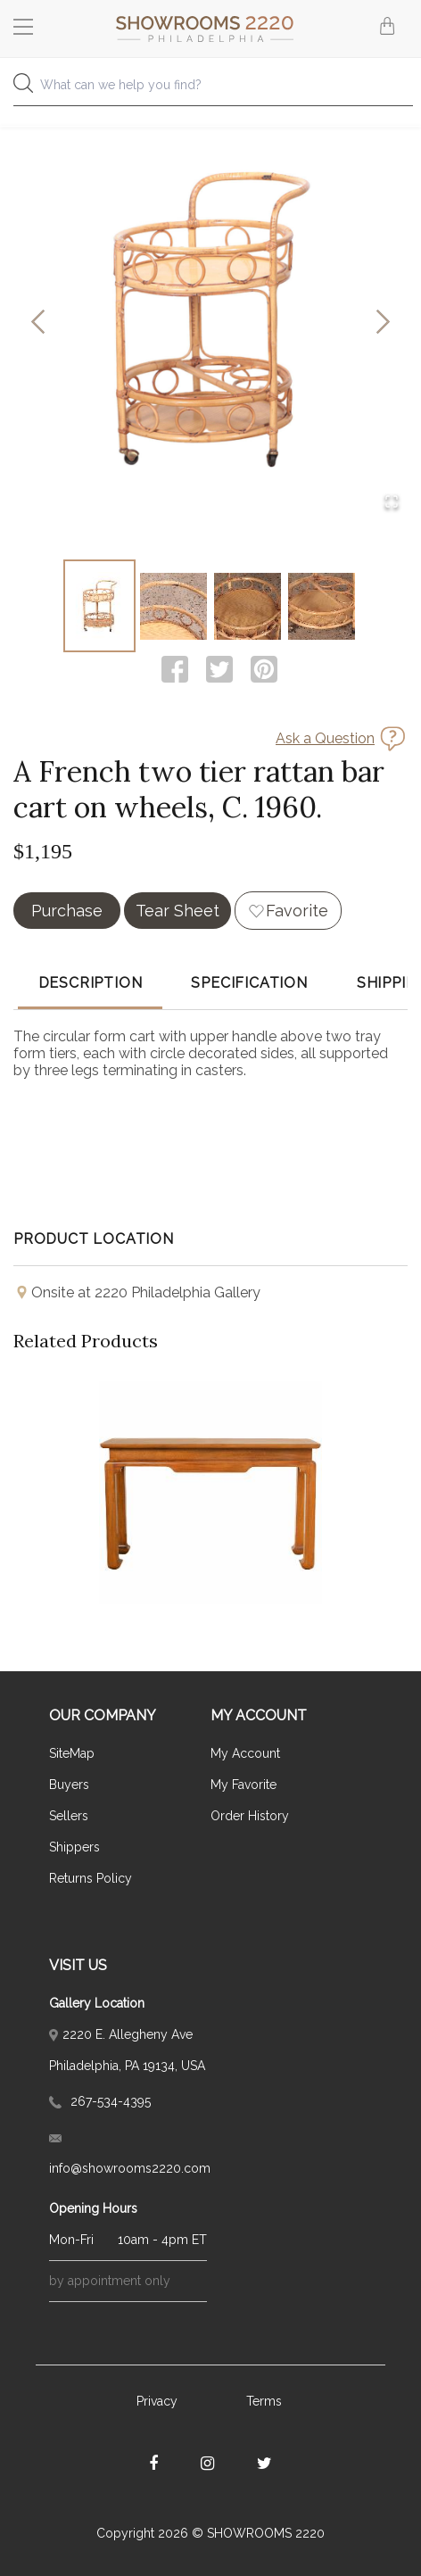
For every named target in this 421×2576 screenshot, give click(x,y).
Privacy (156, 2401)
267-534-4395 (100, 2101)
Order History (249, 1816)
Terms (264, 2401)
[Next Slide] (383, 323)
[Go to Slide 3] (247, 606)
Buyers (69, 1784)
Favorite (297, 910)
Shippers (74, 1847)
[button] (210, 323)
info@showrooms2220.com (128, 2154)
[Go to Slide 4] (321, 606)
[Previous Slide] (37, 323)
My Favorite (243, 1784)
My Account (245, 1753)
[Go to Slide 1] (99, 605)
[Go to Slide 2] (173, 606)
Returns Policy (90, 1878)
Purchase (67, 910)
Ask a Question (325, 738)
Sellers (68, 1816)
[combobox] (210, 89)
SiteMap (72, 1753)
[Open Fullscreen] (392, 502)
